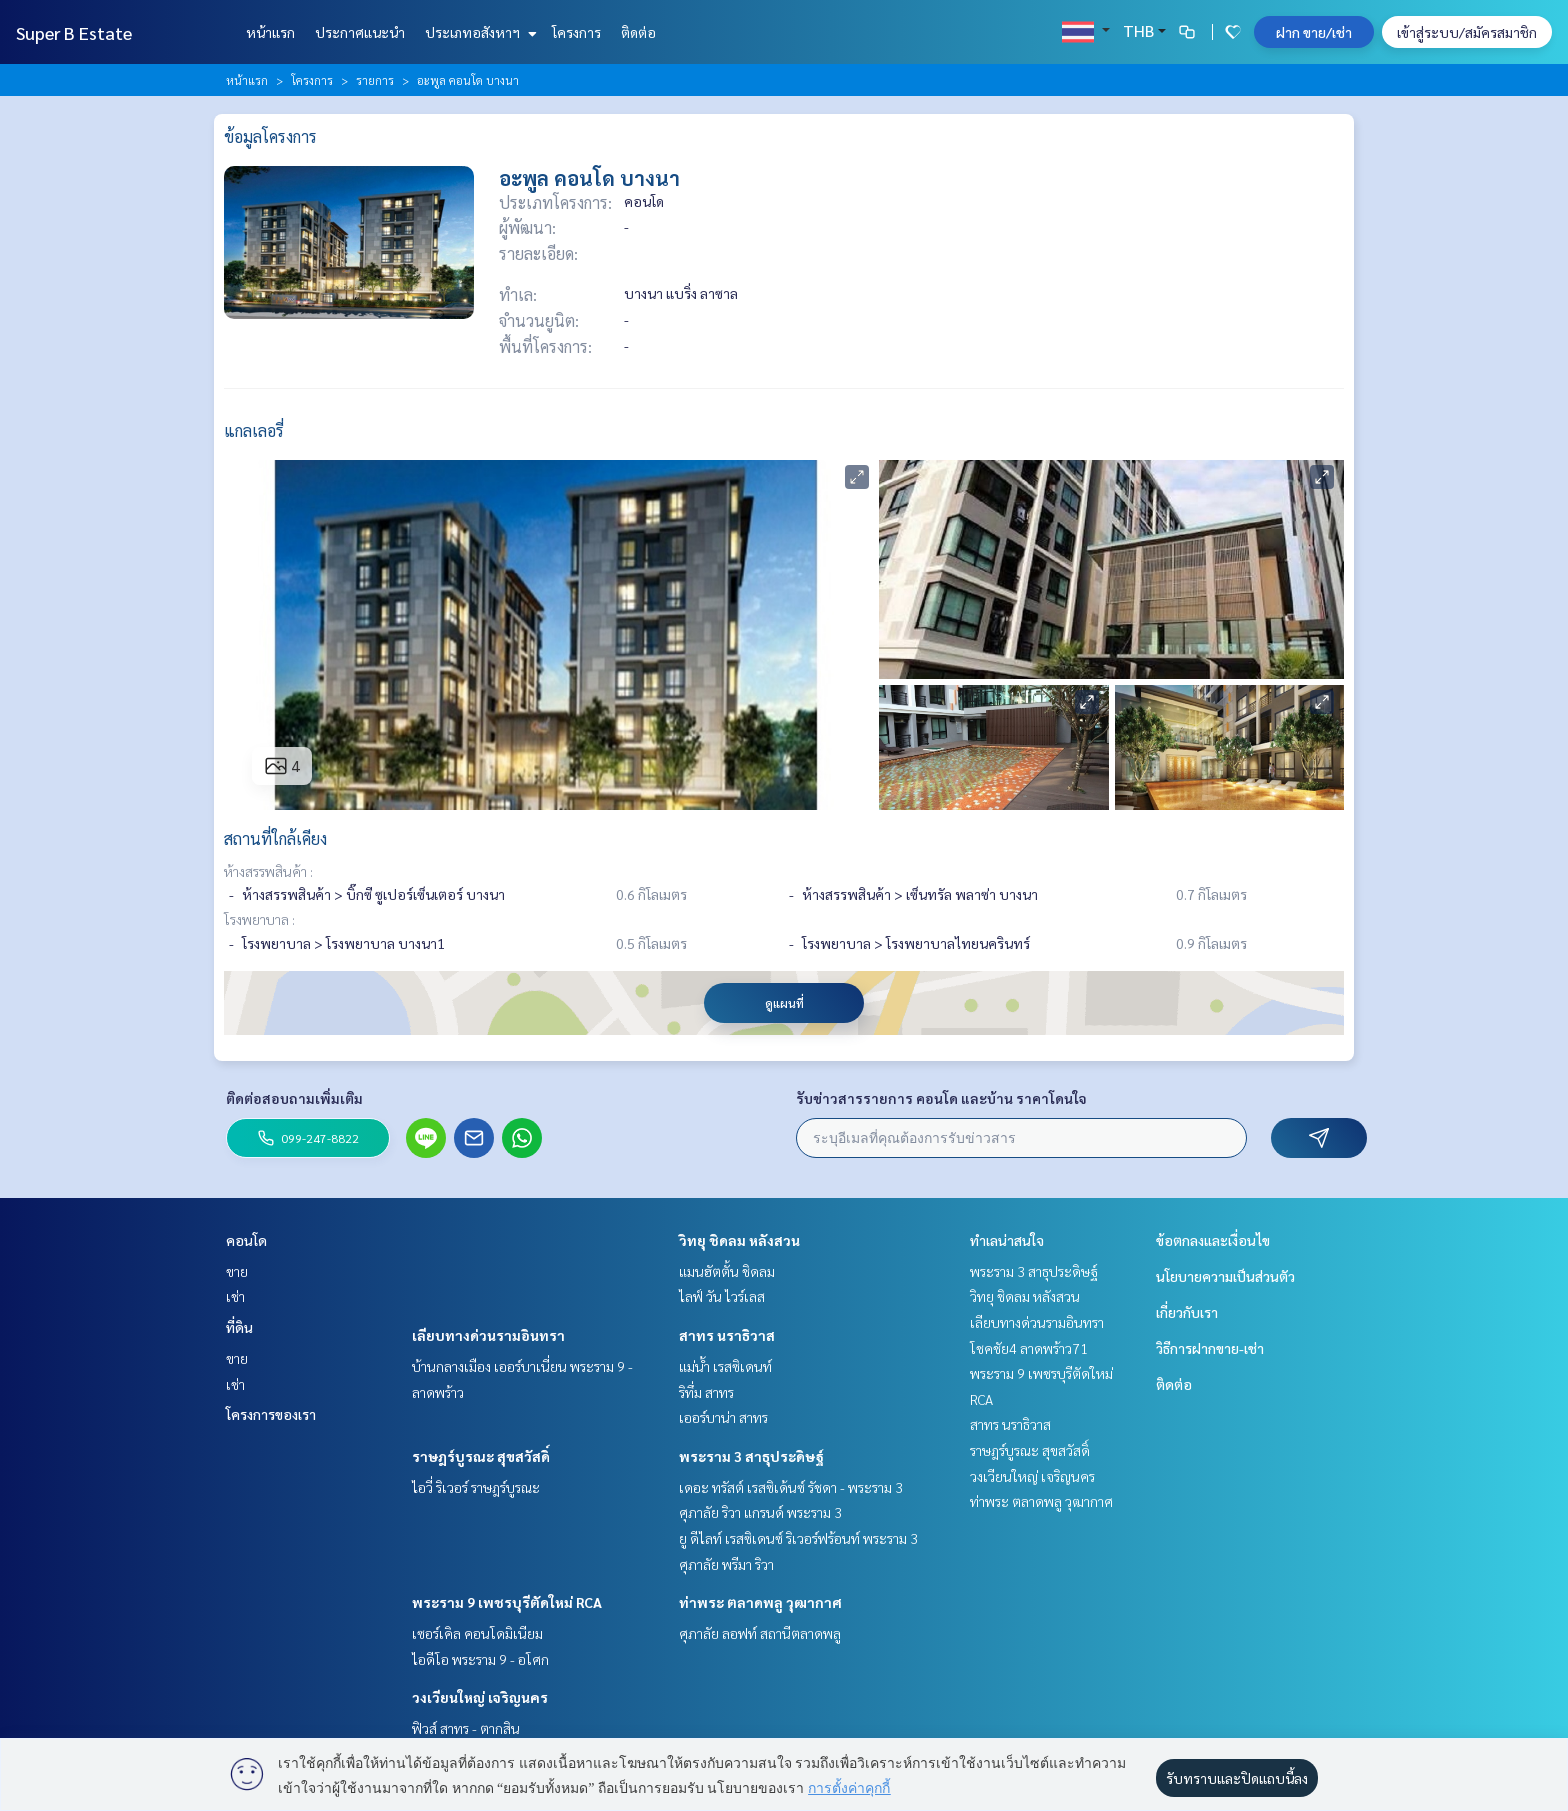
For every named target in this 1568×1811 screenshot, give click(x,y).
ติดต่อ (638, 32)
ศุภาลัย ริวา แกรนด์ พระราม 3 (760, 1512)
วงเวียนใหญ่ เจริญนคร (480, 1697)
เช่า (235, 1296)
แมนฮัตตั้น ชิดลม (727, 1271)
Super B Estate (74, 32)
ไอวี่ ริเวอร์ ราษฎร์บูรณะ (476, 1487)
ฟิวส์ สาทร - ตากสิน (466, 1728)
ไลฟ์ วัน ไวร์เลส (722, 1296)
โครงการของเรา (271, 1414)
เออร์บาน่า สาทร (723, 1417)
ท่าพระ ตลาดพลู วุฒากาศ (760, 1602)
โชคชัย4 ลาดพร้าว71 (1029, 1348)
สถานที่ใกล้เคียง (275, 838)
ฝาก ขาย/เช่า (1314, 32)
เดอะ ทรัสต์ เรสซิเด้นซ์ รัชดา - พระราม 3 (791, 1487)
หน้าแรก (270, 32)
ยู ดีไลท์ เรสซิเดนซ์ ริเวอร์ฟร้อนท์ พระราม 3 (798, 1538)
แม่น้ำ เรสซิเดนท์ (725, 1366)
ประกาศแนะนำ (360, 32)
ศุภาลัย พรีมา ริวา (726, 1564)
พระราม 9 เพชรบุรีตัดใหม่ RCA (507, 1602)
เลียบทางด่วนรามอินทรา (488, 1335)
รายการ (375, 80)
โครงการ (576, 32)
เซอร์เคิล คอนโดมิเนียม (477, 1633)
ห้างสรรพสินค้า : (268, 871)
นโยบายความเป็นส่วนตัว (1225, 1276)
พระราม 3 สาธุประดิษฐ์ (751, 1456)
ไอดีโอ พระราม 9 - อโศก (480, 1659)
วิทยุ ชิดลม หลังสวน (739, 1240)
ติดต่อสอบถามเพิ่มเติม (294, 1098)
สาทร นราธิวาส (727, 1335)
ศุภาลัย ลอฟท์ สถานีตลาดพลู (760, 1633)
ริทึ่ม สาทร (706, 1392)
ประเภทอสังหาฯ (478, 32)
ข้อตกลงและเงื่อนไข (1213, 1240)
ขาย (237, 1271)
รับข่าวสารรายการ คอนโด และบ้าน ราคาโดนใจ (941, 1098)
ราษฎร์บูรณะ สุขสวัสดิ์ (481, 1456)
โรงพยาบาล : (259, 919)
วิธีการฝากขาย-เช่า (1210, 1348)
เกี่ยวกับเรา (1187, 1312)
